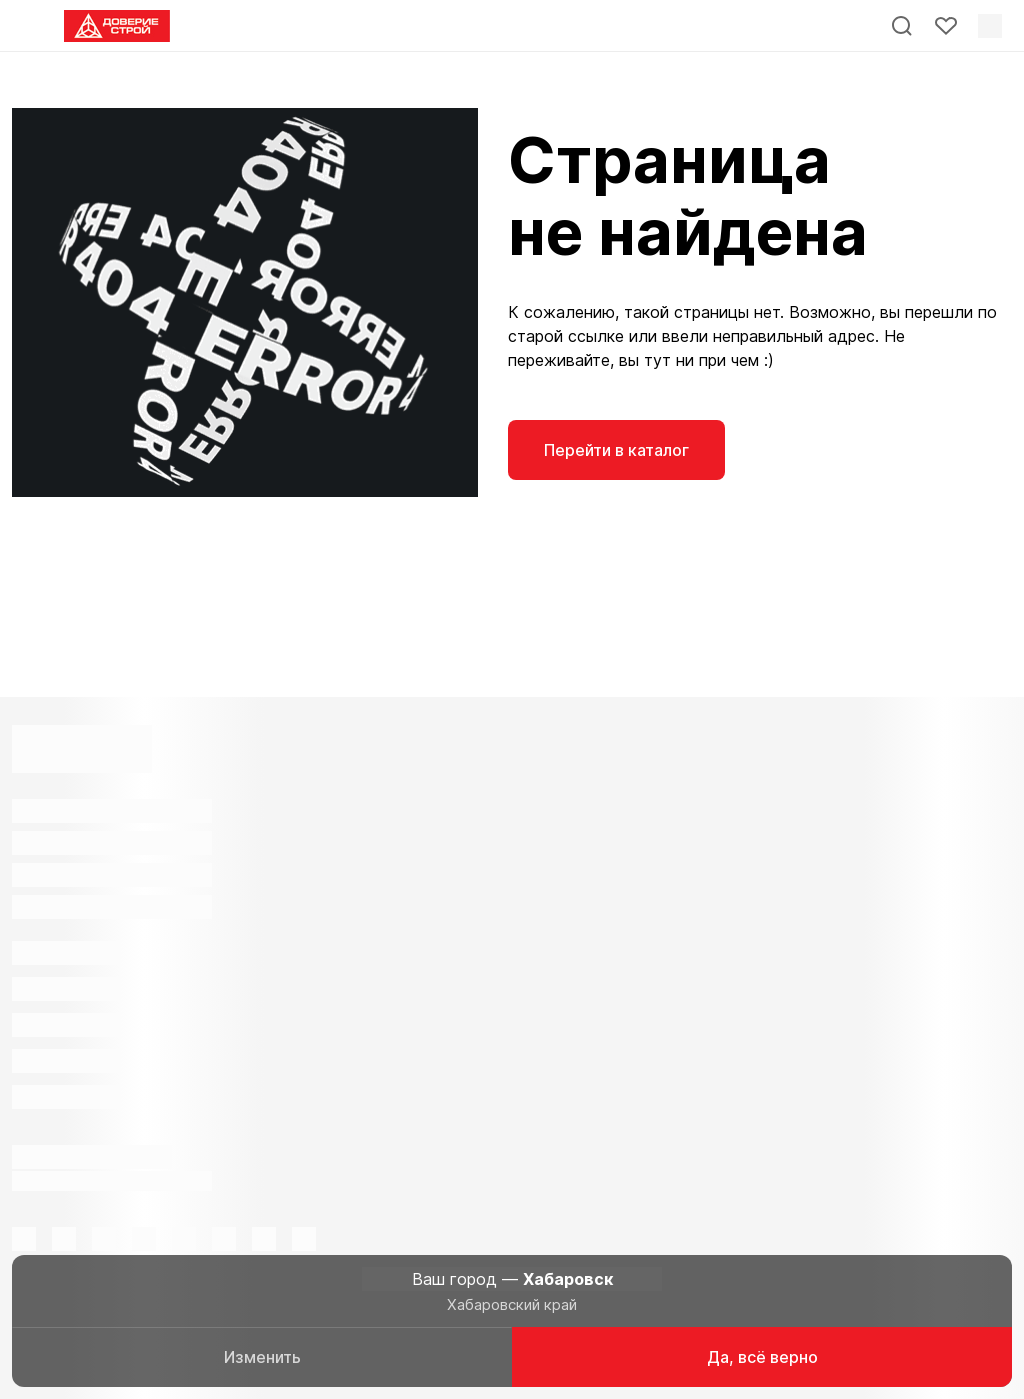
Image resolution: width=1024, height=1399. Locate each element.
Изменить (262, 1357)
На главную (793, 450)
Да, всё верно (762, 1357)
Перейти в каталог (616, 450)
